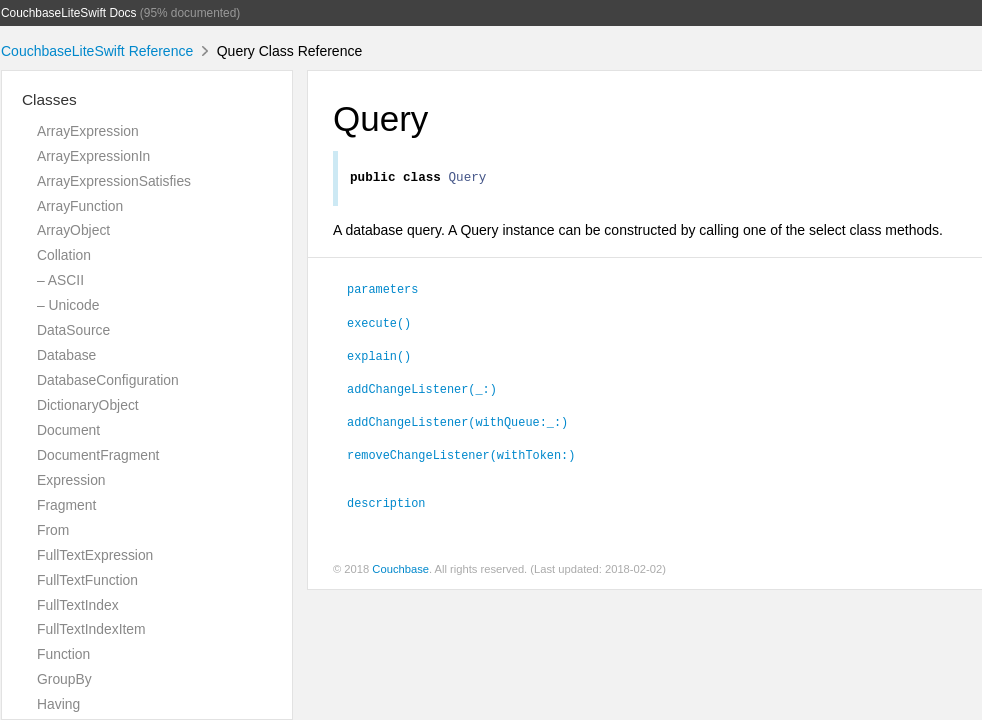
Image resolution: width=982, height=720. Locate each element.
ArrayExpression (88, 131)
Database (66, 355)
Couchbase (400, 572)
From (53, 530)
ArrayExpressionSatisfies (114, 181)
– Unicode (68, 305)
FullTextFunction (87, 580)
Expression (71, 480)
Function (63, 654)
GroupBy (64, 679)
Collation (64, 255)
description (386, 505)
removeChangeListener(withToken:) (461, 457)
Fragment (66, 505)
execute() (379, 325)
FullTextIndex (78, 605)
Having (58, 704)
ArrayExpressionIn (93, 156)
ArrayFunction (80, 206)
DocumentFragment (98, 455)
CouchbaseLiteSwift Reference (97, 51)
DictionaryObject (88, 405)
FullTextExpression (95, 555)
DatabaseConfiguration (108, 380)
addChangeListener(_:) (422, 391)
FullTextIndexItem (91, 629)
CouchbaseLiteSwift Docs (69, 13)
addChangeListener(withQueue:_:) (457, 424)
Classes (49, 99)
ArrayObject (73, 230)
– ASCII (60, 280)
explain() (379, 358)
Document (68, 430)
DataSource (73, 330)
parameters (382, 291)
